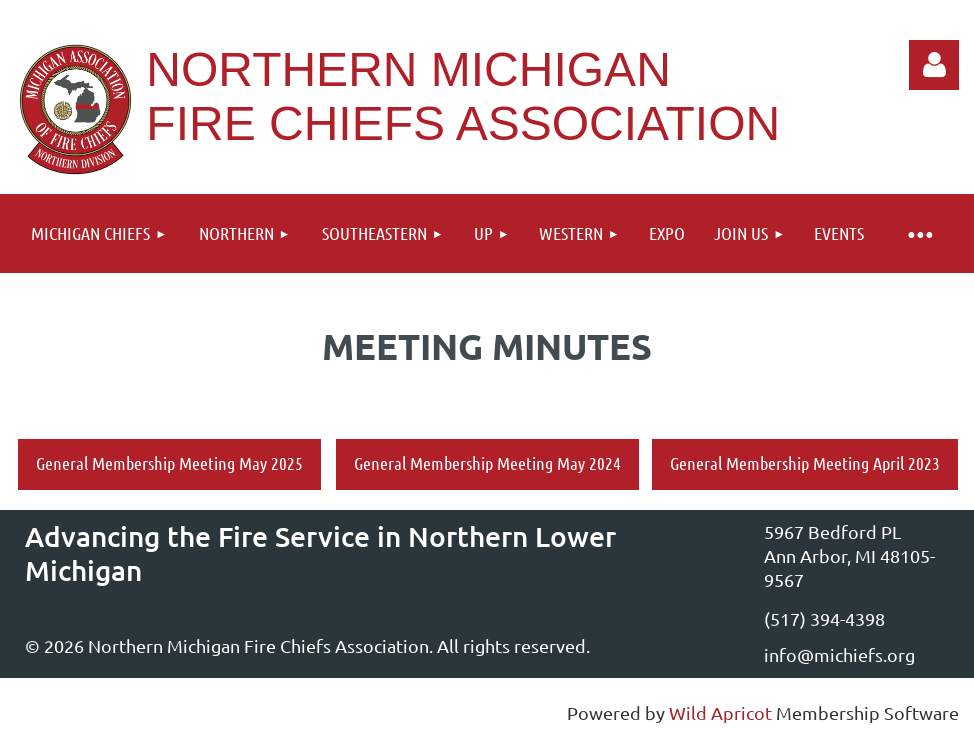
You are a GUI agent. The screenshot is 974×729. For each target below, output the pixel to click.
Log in (934, 65)
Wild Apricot (720, 712)
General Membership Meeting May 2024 (487, 463)
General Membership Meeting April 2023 (805, 463)
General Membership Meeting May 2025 (169, 463)
